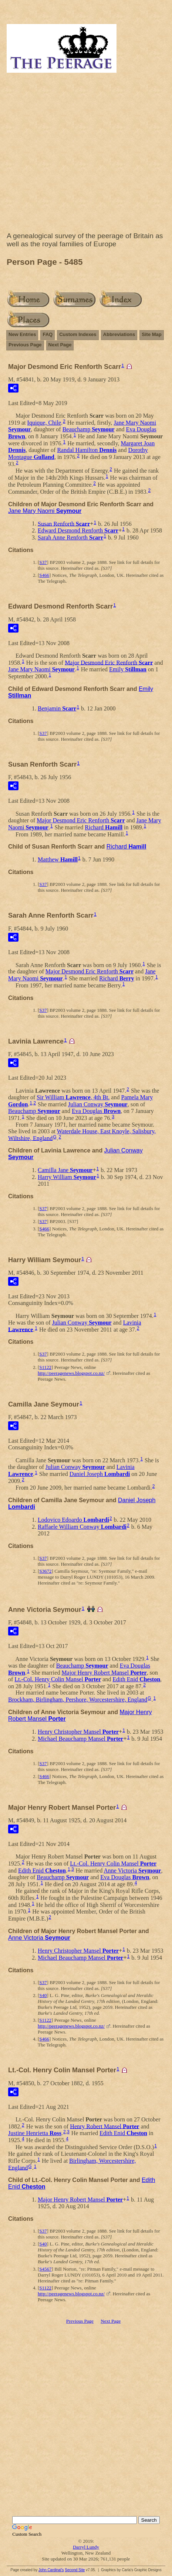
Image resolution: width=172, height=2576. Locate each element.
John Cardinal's (51, 2570)
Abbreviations (119, 334)
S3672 (45, 1571)
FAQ (48, 334)
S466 (44, 575)
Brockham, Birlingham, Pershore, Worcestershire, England (77, 1699)
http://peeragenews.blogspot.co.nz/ (71, 1373)
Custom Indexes (77, 334)
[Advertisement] (86, 154)
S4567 (45, 2269)
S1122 (45, 1367)
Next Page (60, 344)
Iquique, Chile (44, 422)
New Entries (22, 334)
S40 (43, 1995)
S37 (43, 562)
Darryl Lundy (86, 2547)
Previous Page (25, 344)
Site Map (151, 334)
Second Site (75, 2570)
